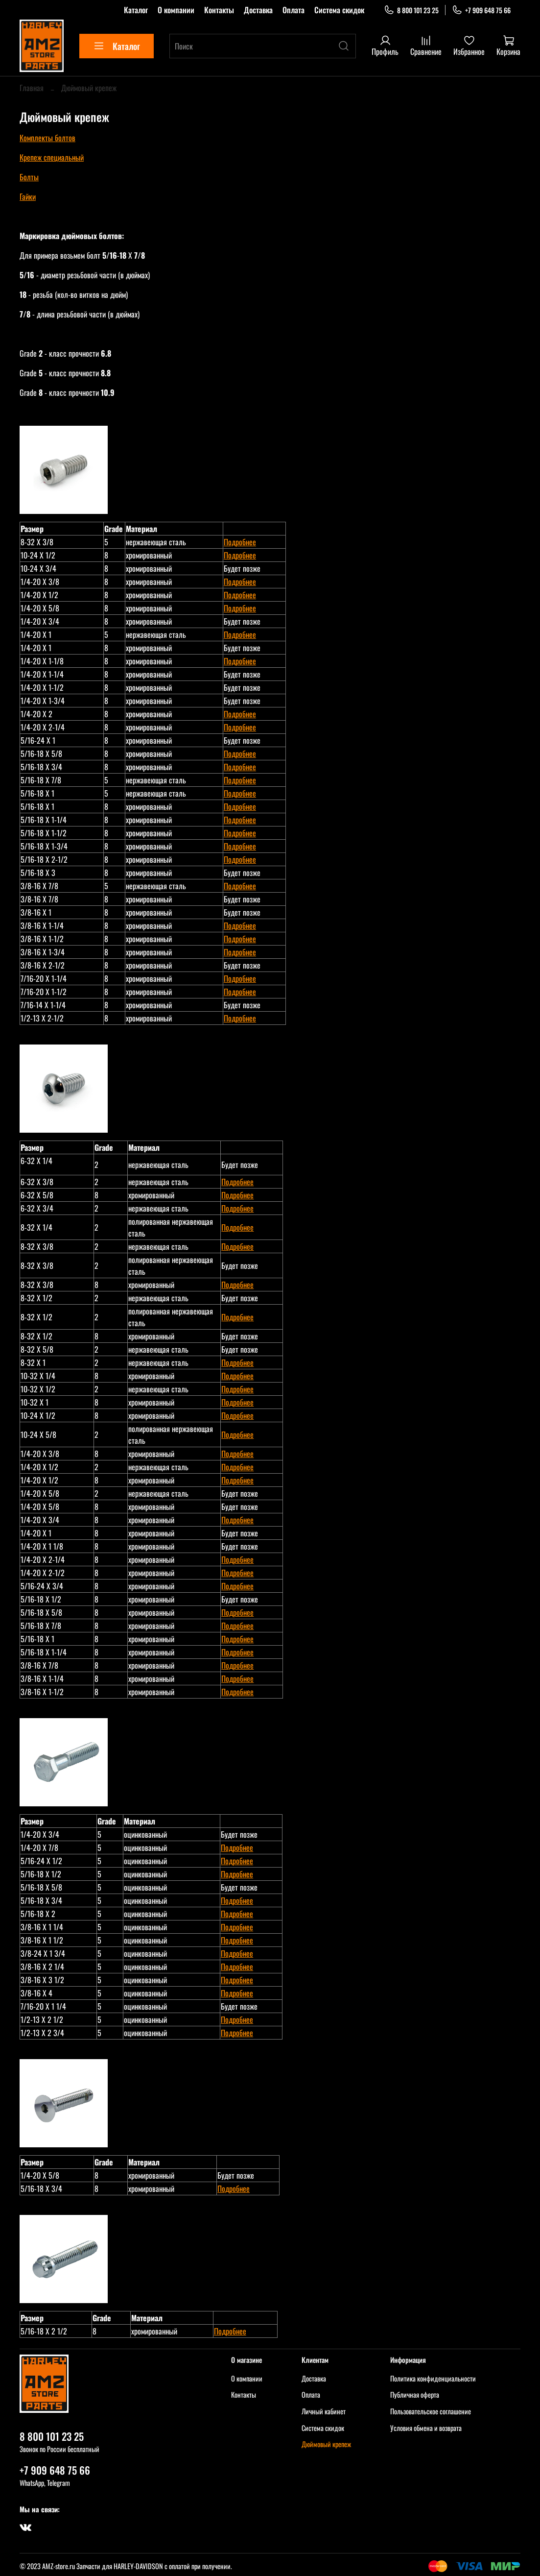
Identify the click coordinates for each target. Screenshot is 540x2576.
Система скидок (339, 10)
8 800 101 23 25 (411, 10)
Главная (32, 88)
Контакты (219, 10)
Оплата (293, 10)
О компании (176, 10)
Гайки (28, 196)
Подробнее (240, 542)
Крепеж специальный (52, 157)
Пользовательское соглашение (430, 2411)
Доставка (258, 10)
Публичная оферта (414, 2394)
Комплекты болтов (47, 138)
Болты (29, 177)
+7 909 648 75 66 (481, 10)
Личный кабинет (324, 2411)
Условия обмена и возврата (426, 2428)
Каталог (136, 10)
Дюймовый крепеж (326, 2444)
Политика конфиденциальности (433, 2378)
